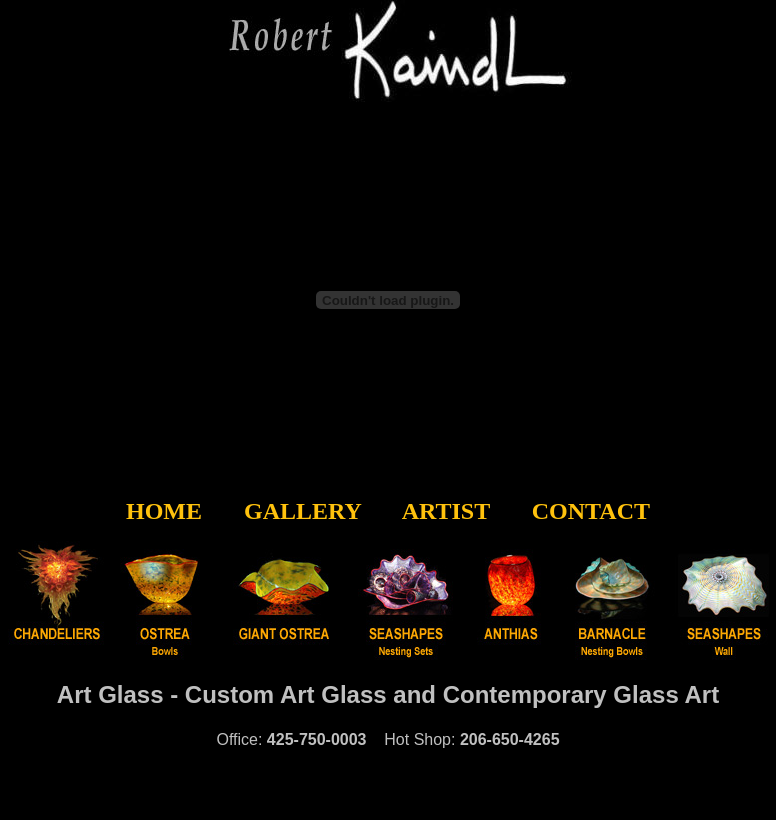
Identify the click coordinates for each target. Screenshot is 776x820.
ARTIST (446, 511)
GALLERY (302, 511)
